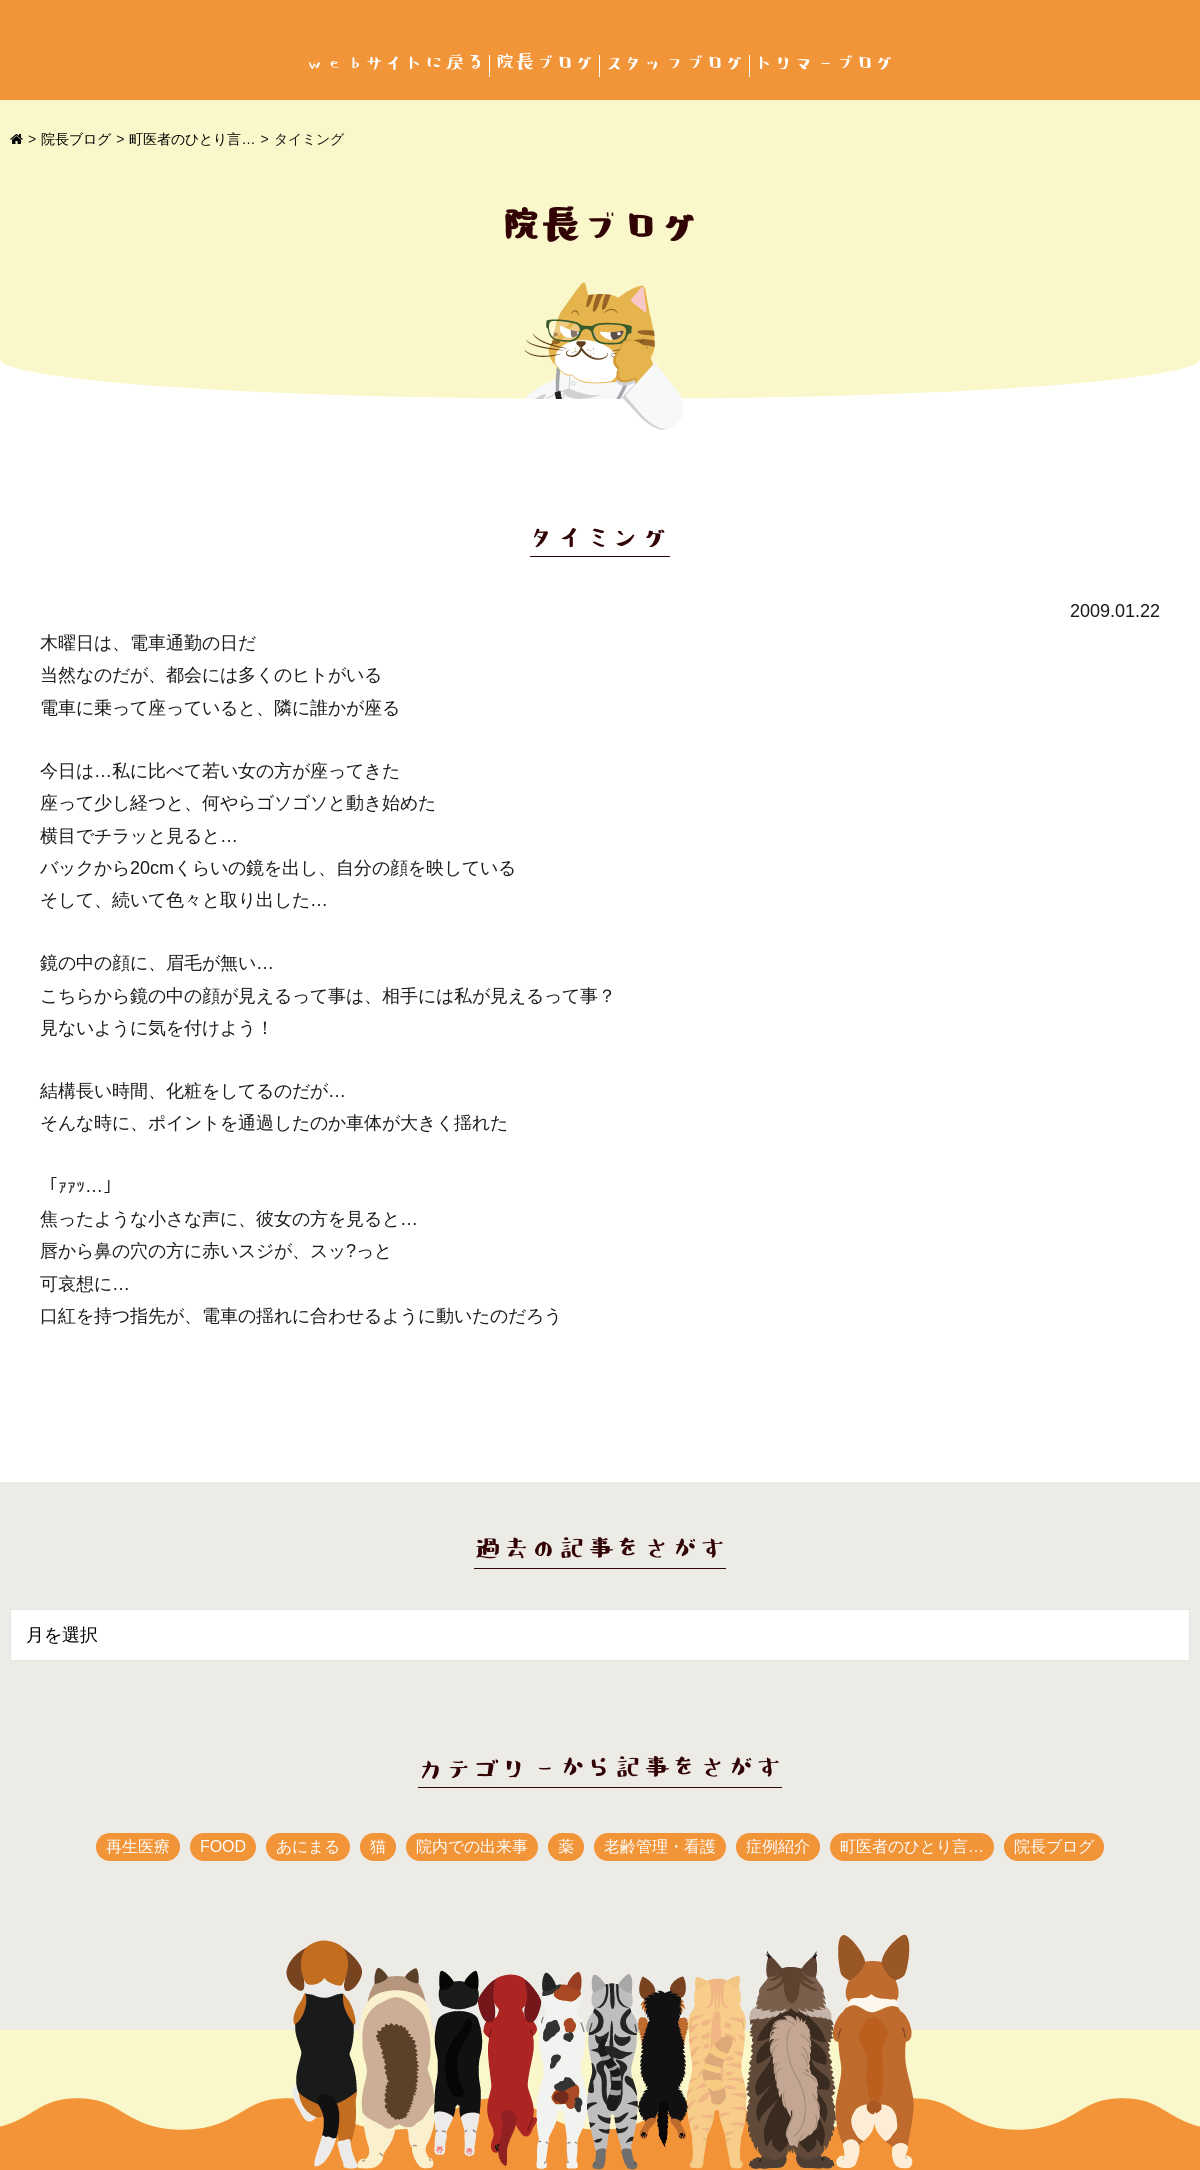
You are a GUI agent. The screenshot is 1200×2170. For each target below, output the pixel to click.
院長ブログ (545, 63)
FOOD (223, 1846)
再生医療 (138, 1846)
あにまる (308, 1846)
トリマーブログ (825, 63)
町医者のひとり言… (192, 139)
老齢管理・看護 (660, 1846)
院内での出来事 (472, 1846)
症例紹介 (778, 1846)
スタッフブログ (675, 63)
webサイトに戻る (395, 63)
